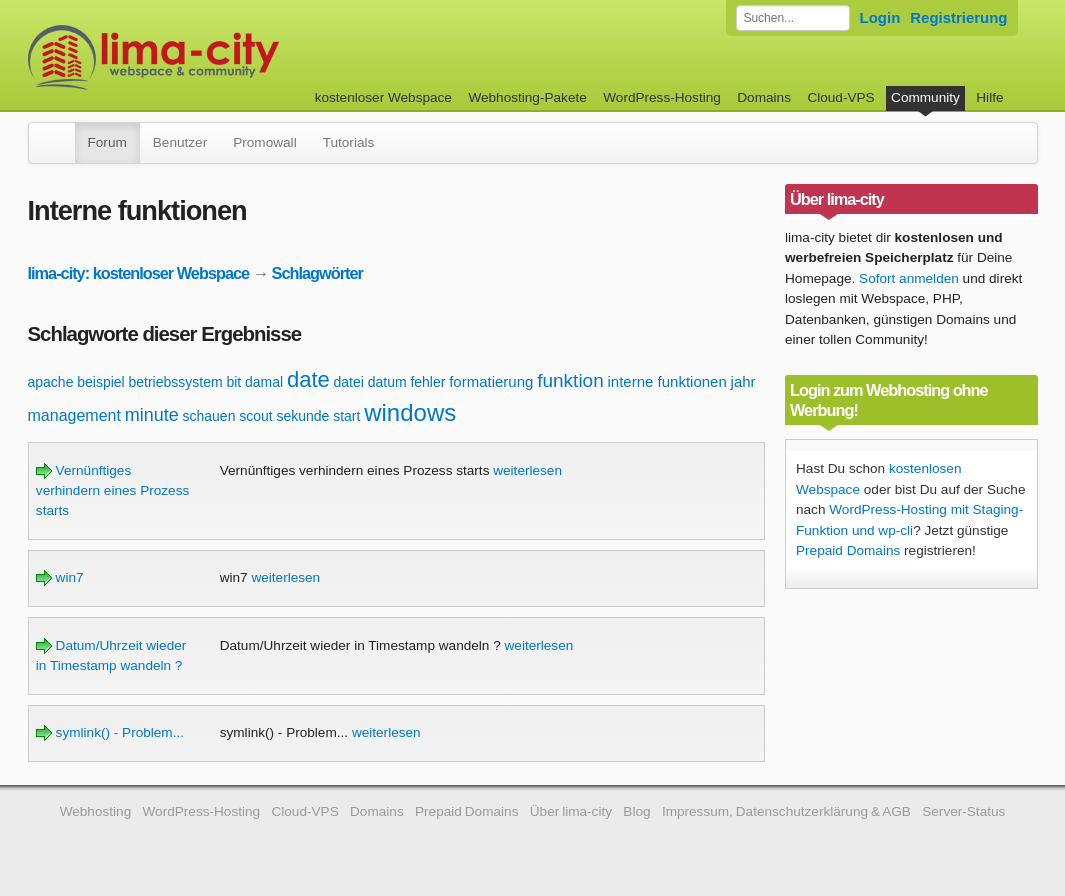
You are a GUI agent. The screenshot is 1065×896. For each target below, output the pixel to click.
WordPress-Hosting (662, 97)
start (346, 416)
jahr (743, 381)
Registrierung (958, 17)
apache (51, 382)
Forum (107, 142)
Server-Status (963, 811)
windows (410, 412)
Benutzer (180, 142)
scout (255, 416)
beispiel (100, 382)
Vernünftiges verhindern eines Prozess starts (112, 491)
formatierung (491, 381)
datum (387, 382)
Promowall (264, 142)
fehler (427, 382)
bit (233, 382)
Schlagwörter (317, 273)
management (74, 415)
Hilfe (989, 97)
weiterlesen (527, 470)
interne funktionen (667, 381)
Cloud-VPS (840, 97)
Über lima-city (571, 811)
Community (925, 97)
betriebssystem (175, 382)
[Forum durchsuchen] (793, 18)
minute (152, 415)
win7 (60, 577)
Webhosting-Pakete (527, 97)
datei (349, 382)
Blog (636, 811)
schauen (208, 416)
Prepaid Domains (848, 550)
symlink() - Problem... (110, 732)
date (308, 379)
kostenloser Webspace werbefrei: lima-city (228, 57)
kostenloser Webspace (383, 97)
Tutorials (349, 142)
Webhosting (96, 811)
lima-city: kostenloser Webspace (139, 273)
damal (264, 382)
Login (880, 17)
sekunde (302, 416)
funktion (570, 380)
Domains (764, 97)
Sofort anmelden (909, 278)
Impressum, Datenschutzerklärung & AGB (786, 811)
